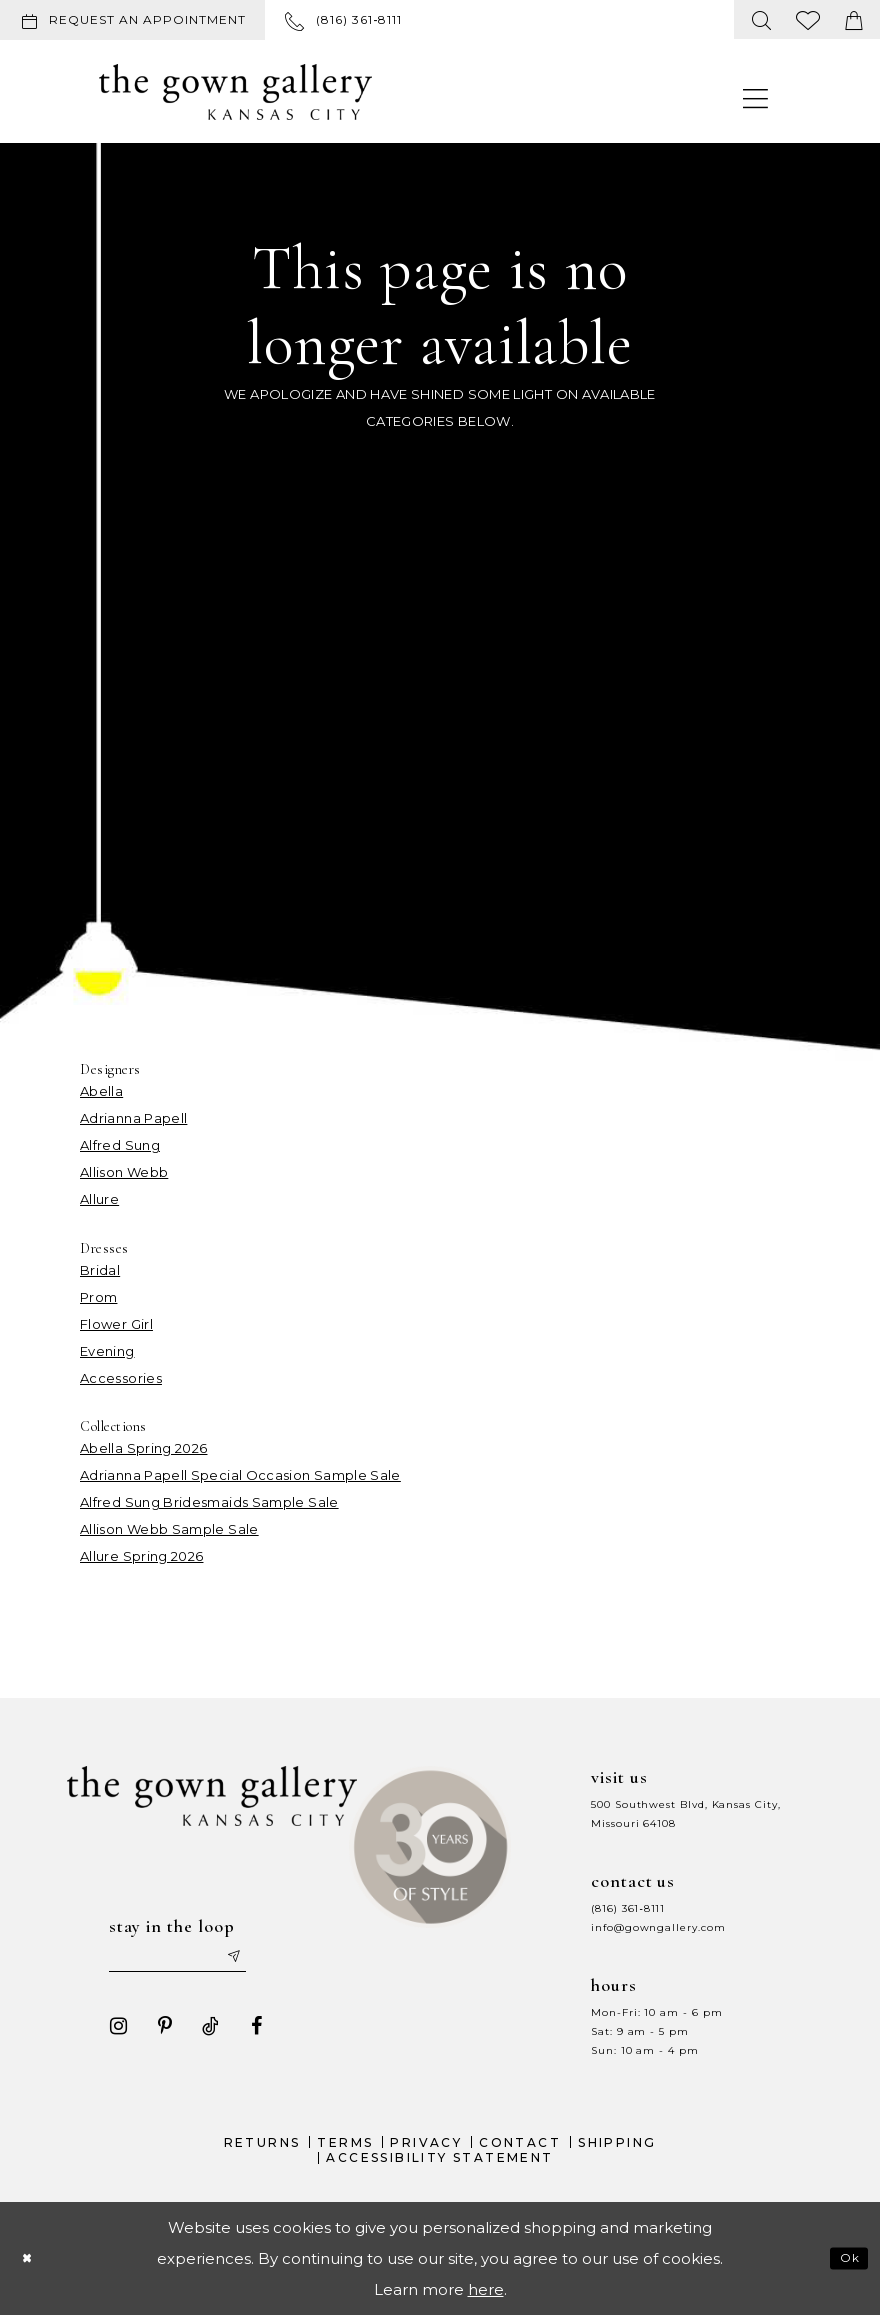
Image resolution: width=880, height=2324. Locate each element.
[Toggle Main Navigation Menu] (756, 97)
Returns (262, 2149)
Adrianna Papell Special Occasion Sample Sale (240, 1475)
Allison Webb (124, 1172)
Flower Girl (116, 1324)
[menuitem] (136, 20)
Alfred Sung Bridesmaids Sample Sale (209, 1502)
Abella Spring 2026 (143, 1448)
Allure (99, 1199)
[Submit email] (259, 1961)
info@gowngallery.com (658, 1927)
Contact (520, 2149)
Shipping (617, 2149)
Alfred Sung (120, 1145)
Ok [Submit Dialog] (846, 2265)
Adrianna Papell (133, 1118)
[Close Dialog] (31, 2266)
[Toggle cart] (854, 19)
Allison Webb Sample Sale (169, 1529)
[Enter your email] (188, 1961)
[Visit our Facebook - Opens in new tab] (248, 2033)
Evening (107, 1351)
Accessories (121, 1378)
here (486, 2297)
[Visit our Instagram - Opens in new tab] (110, 2033)
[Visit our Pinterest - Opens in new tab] (156, 2033)
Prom (98, 1297)
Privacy (426, 2149)
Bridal (100, 1270)
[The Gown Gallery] (235, 92)
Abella (101, 1091)
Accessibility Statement (439, 2165)
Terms (345, 2149)
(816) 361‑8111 (628, 1908)
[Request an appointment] (132, 20)
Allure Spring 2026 (141, 1556)
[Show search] (762, 19)
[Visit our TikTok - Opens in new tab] (202, 2033)
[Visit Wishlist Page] (808, 19)
